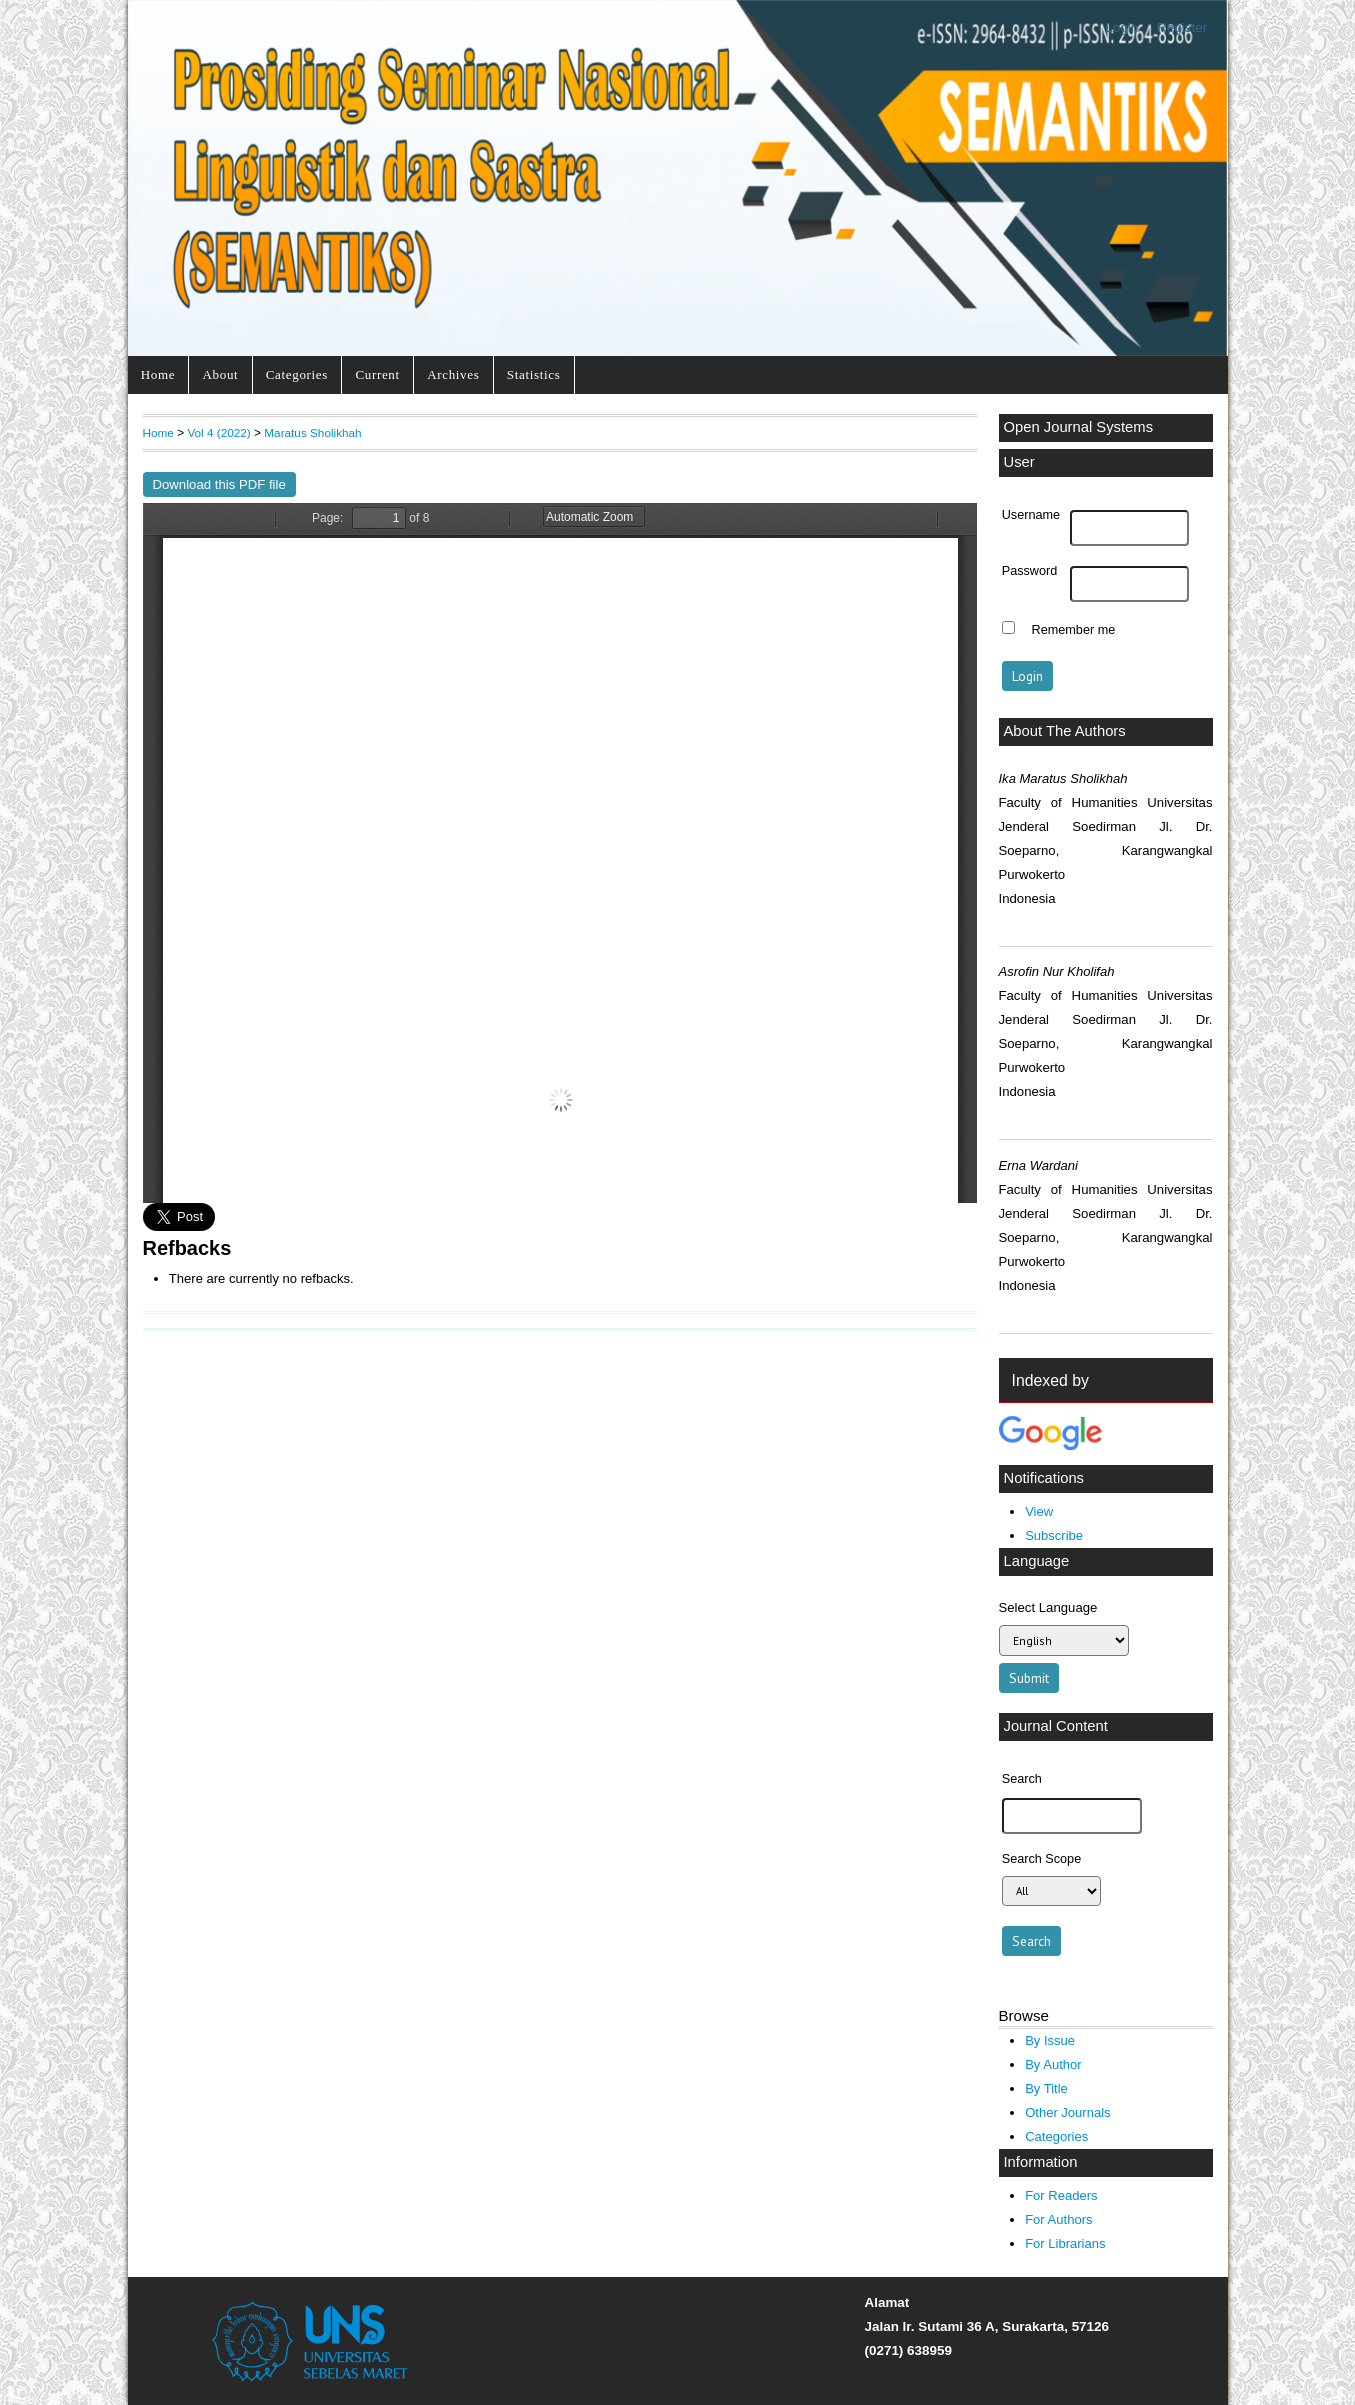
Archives (453, 374)
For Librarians (1065, 2243)
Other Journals (1067, 2112)
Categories (297, 374)
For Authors (1058, 2219)
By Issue (1050, 2040)
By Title (1046, 2088)
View (1039, 1511)
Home (158, 374)
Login (1121, 27)
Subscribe (1054, 1535)
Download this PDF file (219, 484)
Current (377, 374)
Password (1030, 571)
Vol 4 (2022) (218, 432)
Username (1031, 515)
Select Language (1048, 1607)
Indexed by (1050, 1380)
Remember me (1074, 630)
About (221, 374)
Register (1182, 27)
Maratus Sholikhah (312, 432)
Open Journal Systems (1079, 427)
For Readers (1061, 2195)
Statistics (534, 374)
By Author (1053, 2064)
